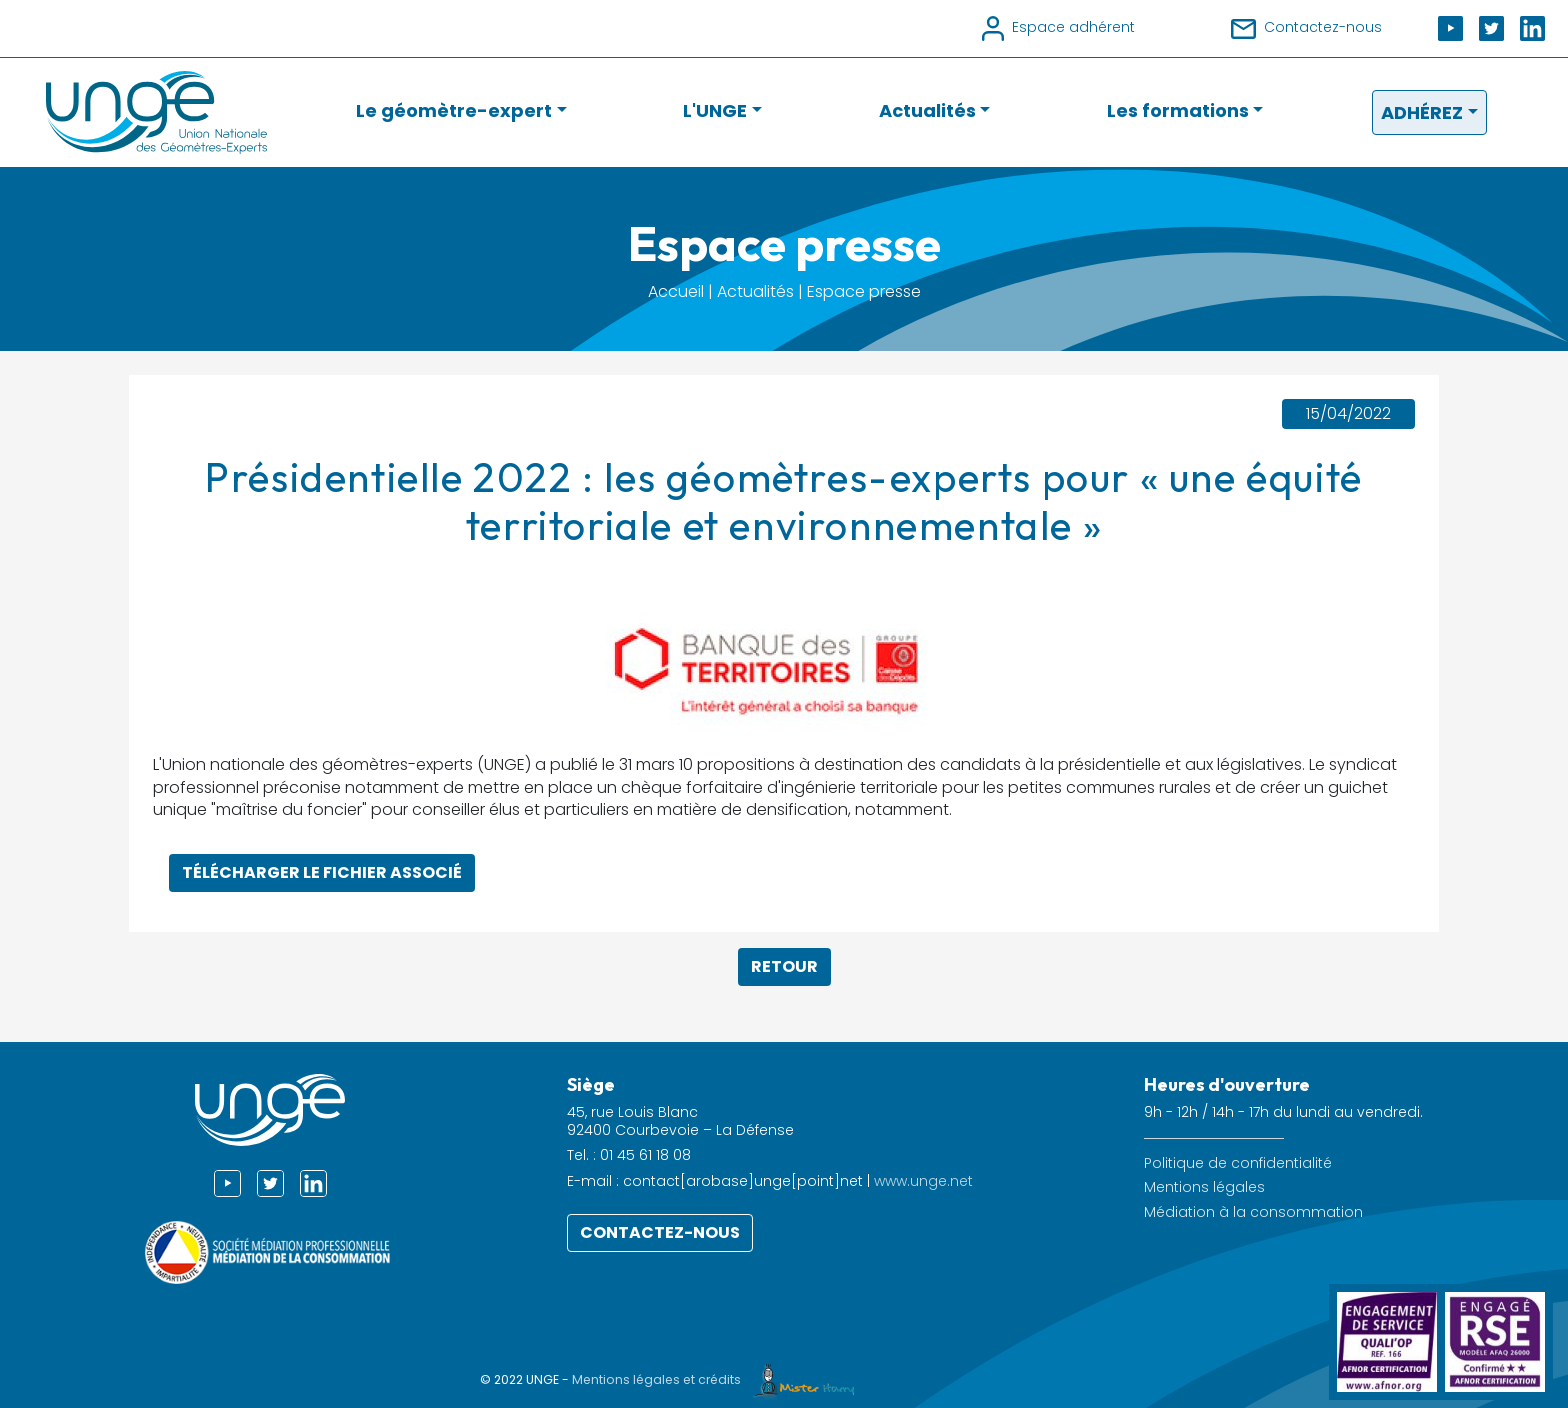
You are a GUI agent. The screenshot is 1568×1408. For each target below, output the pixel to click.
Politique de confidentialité (1238, 1163)
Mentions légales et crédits (718, 1379)
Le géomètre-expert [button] (454, 110)
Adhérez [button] (1422, 112)
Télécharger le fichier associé (322, 872)
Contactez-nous (660, 1232)
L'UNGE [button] (715, 110)
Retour (784, 966)
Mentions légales (1204, 1187)
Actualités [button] (927, 110)
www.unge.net (923, 1181)
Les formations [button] (1178, 110)
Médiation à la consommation (1253, 1212)
